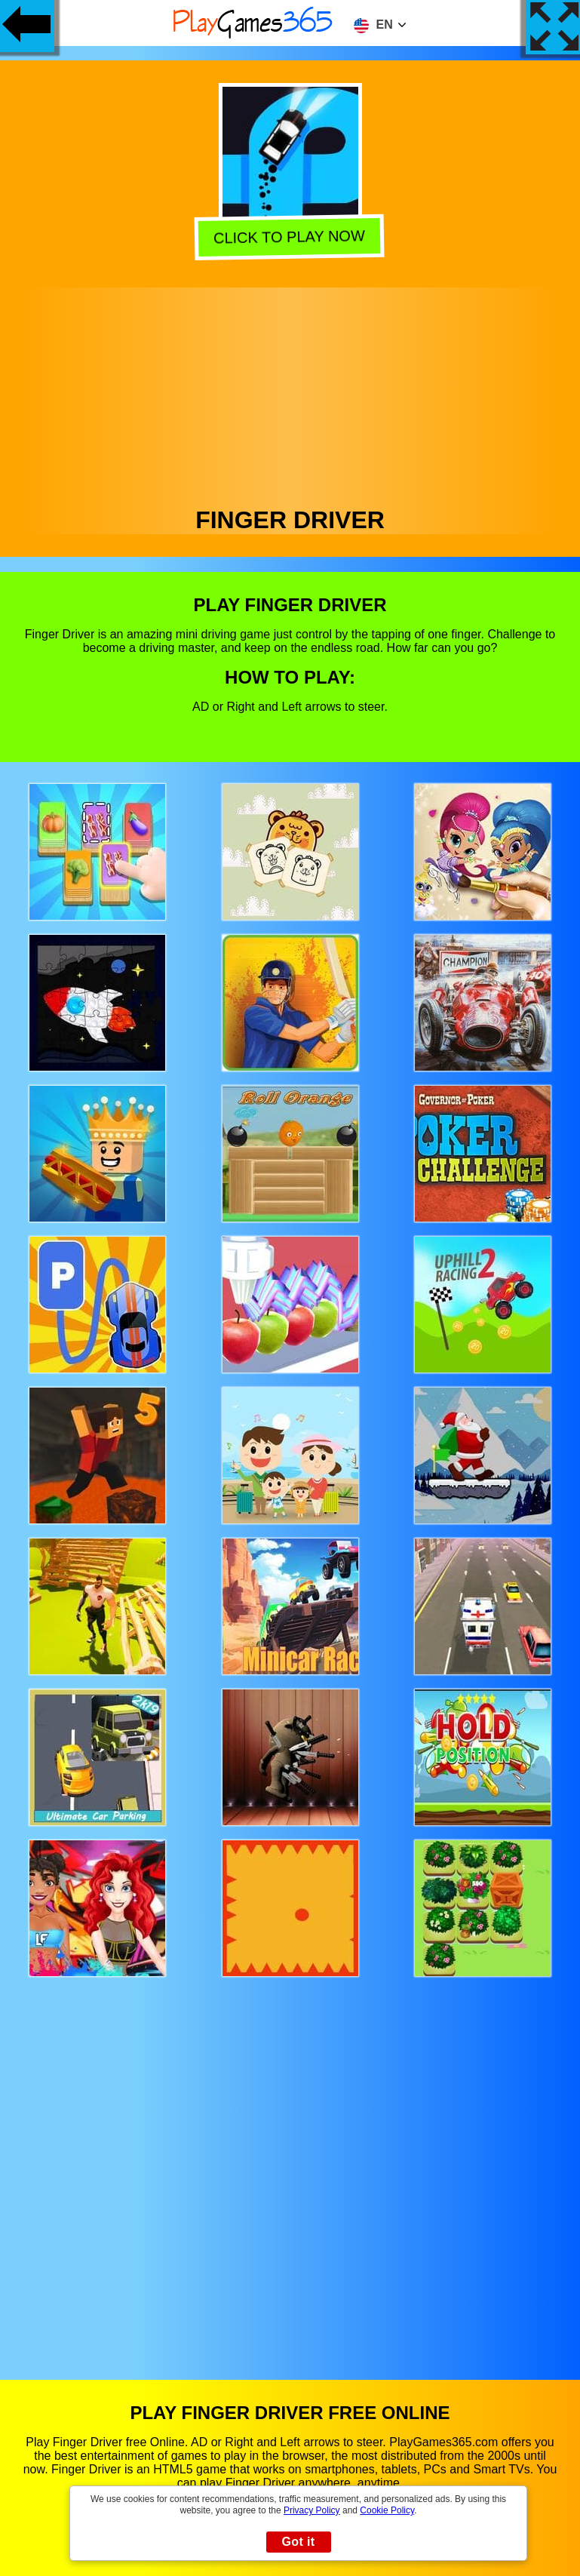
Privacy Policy (312, 2510)
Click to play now (292, 237)
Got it (298, 2541)
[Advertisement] (290, 393)
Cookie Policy (387, 2510)
